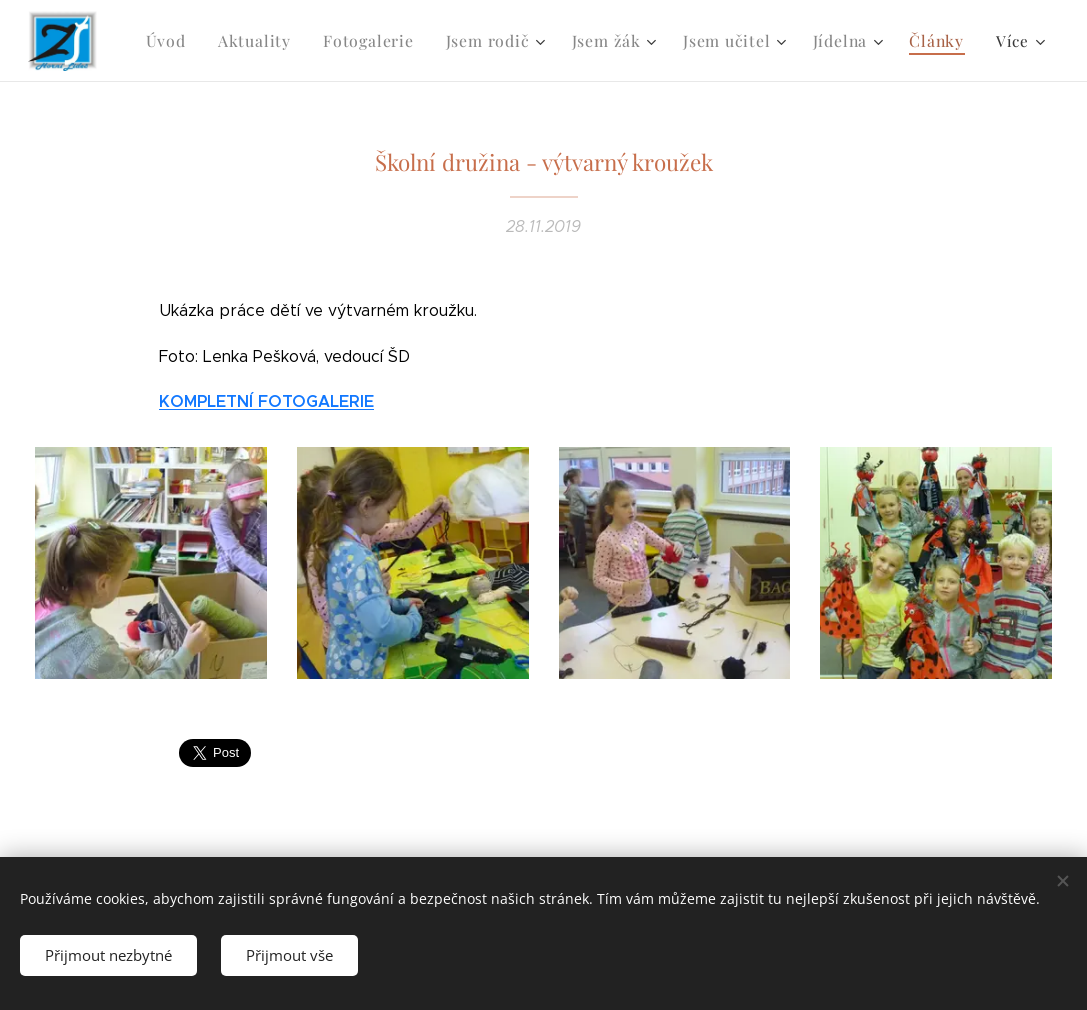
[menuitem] (193, 41)
